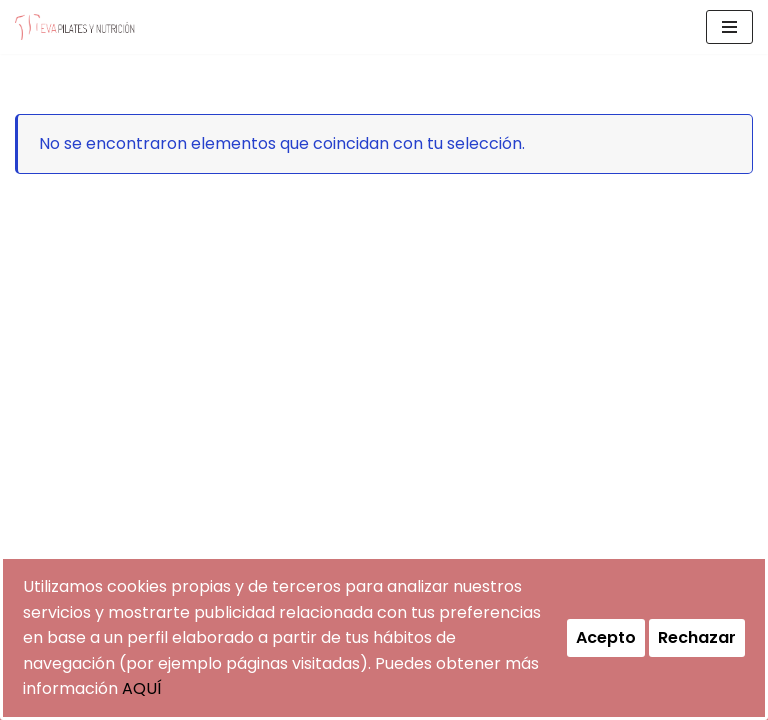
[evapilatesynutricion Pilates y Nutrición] (75, 27)
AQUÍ (142, 688)
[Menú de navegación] (729, 27)
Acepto (606, 637)
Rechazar (697, 637)
